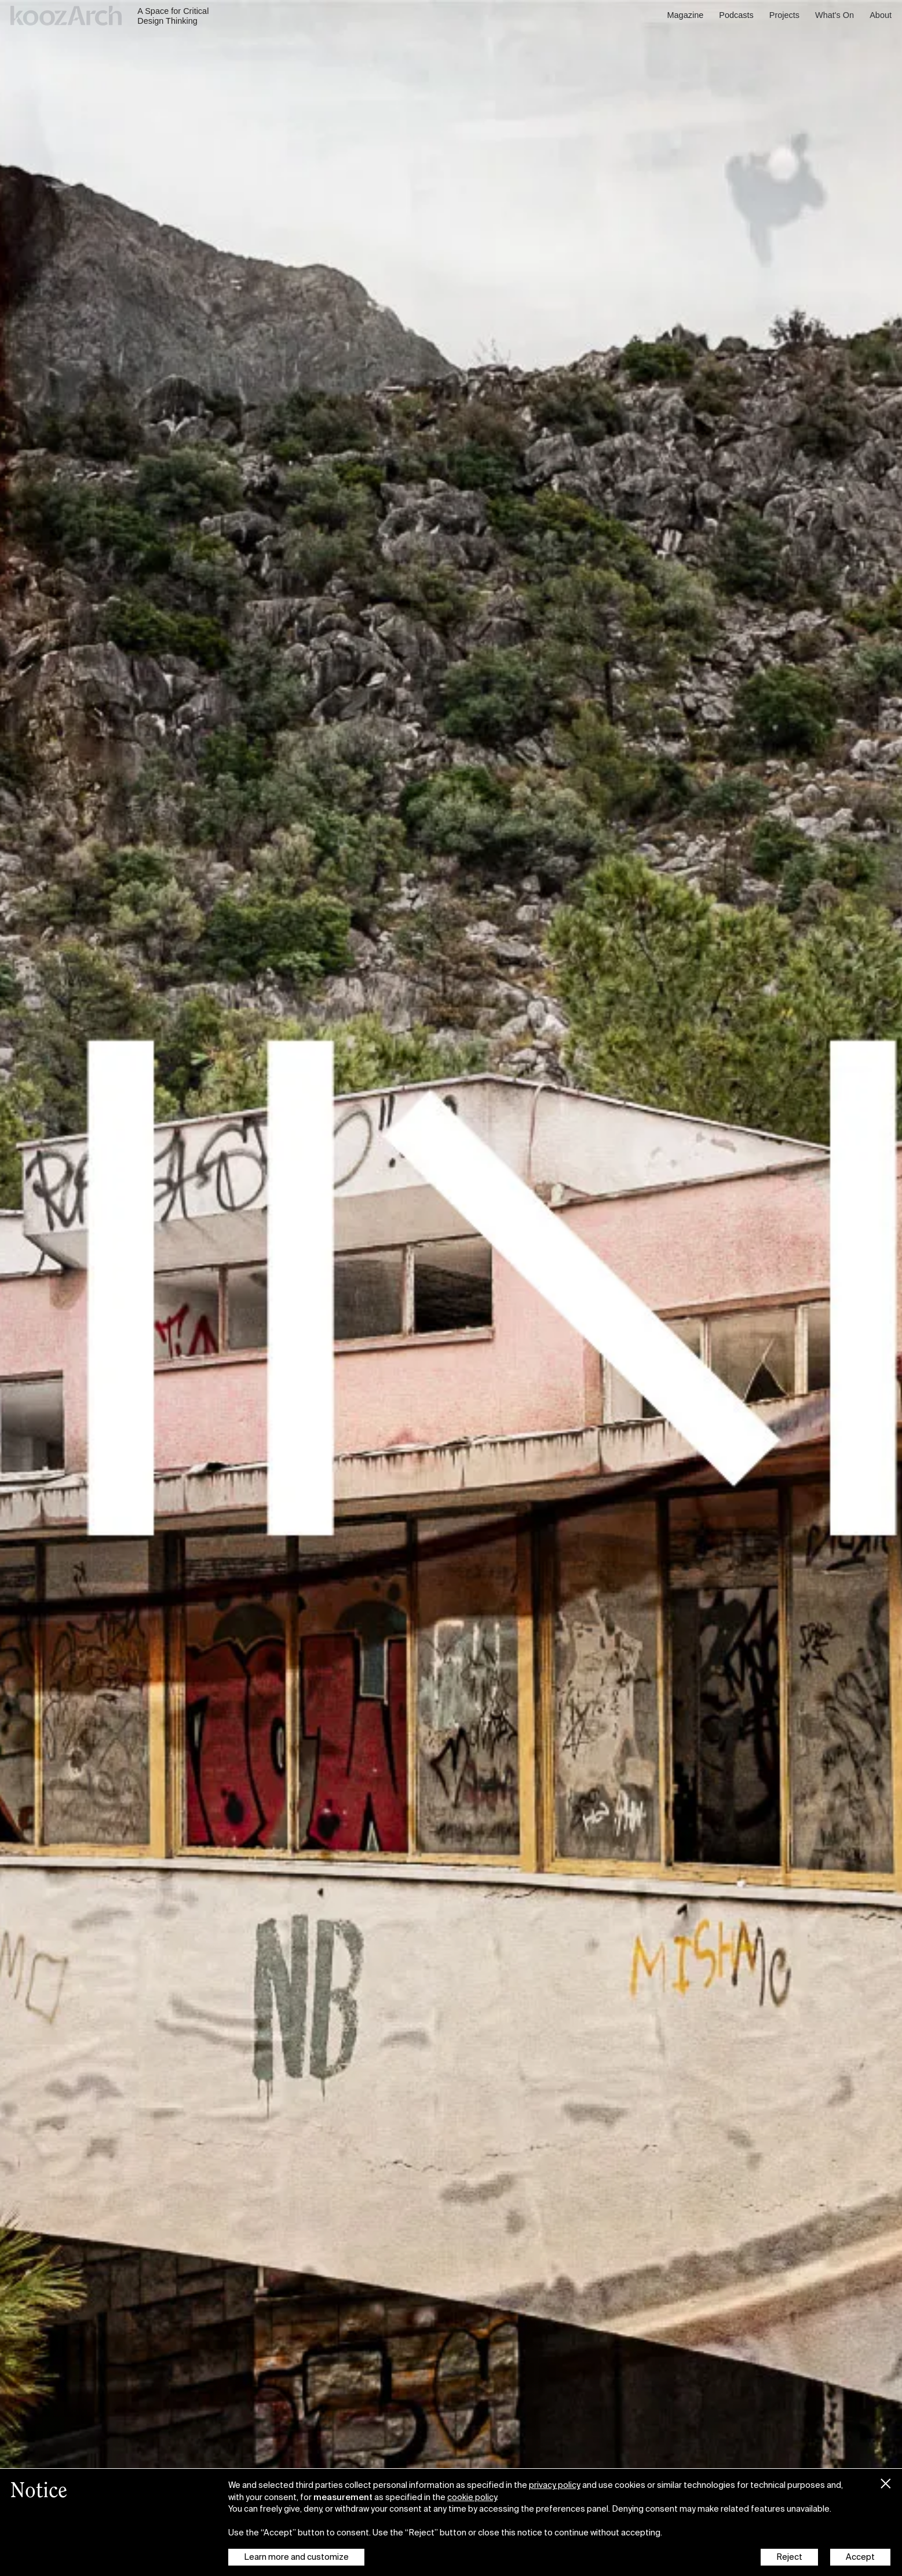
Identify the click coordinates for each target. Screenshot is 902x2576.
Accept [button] (860, 2557)
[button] (886, 2481)
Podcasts (736, 15)
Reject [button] (789, 2557)
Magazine (685, 15)
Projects (784, 15)
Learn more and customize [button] (296, 2557)
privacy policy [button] (554, 2485)
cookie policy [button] (471, 2497)
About (881, 15)
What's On (834, 15)
